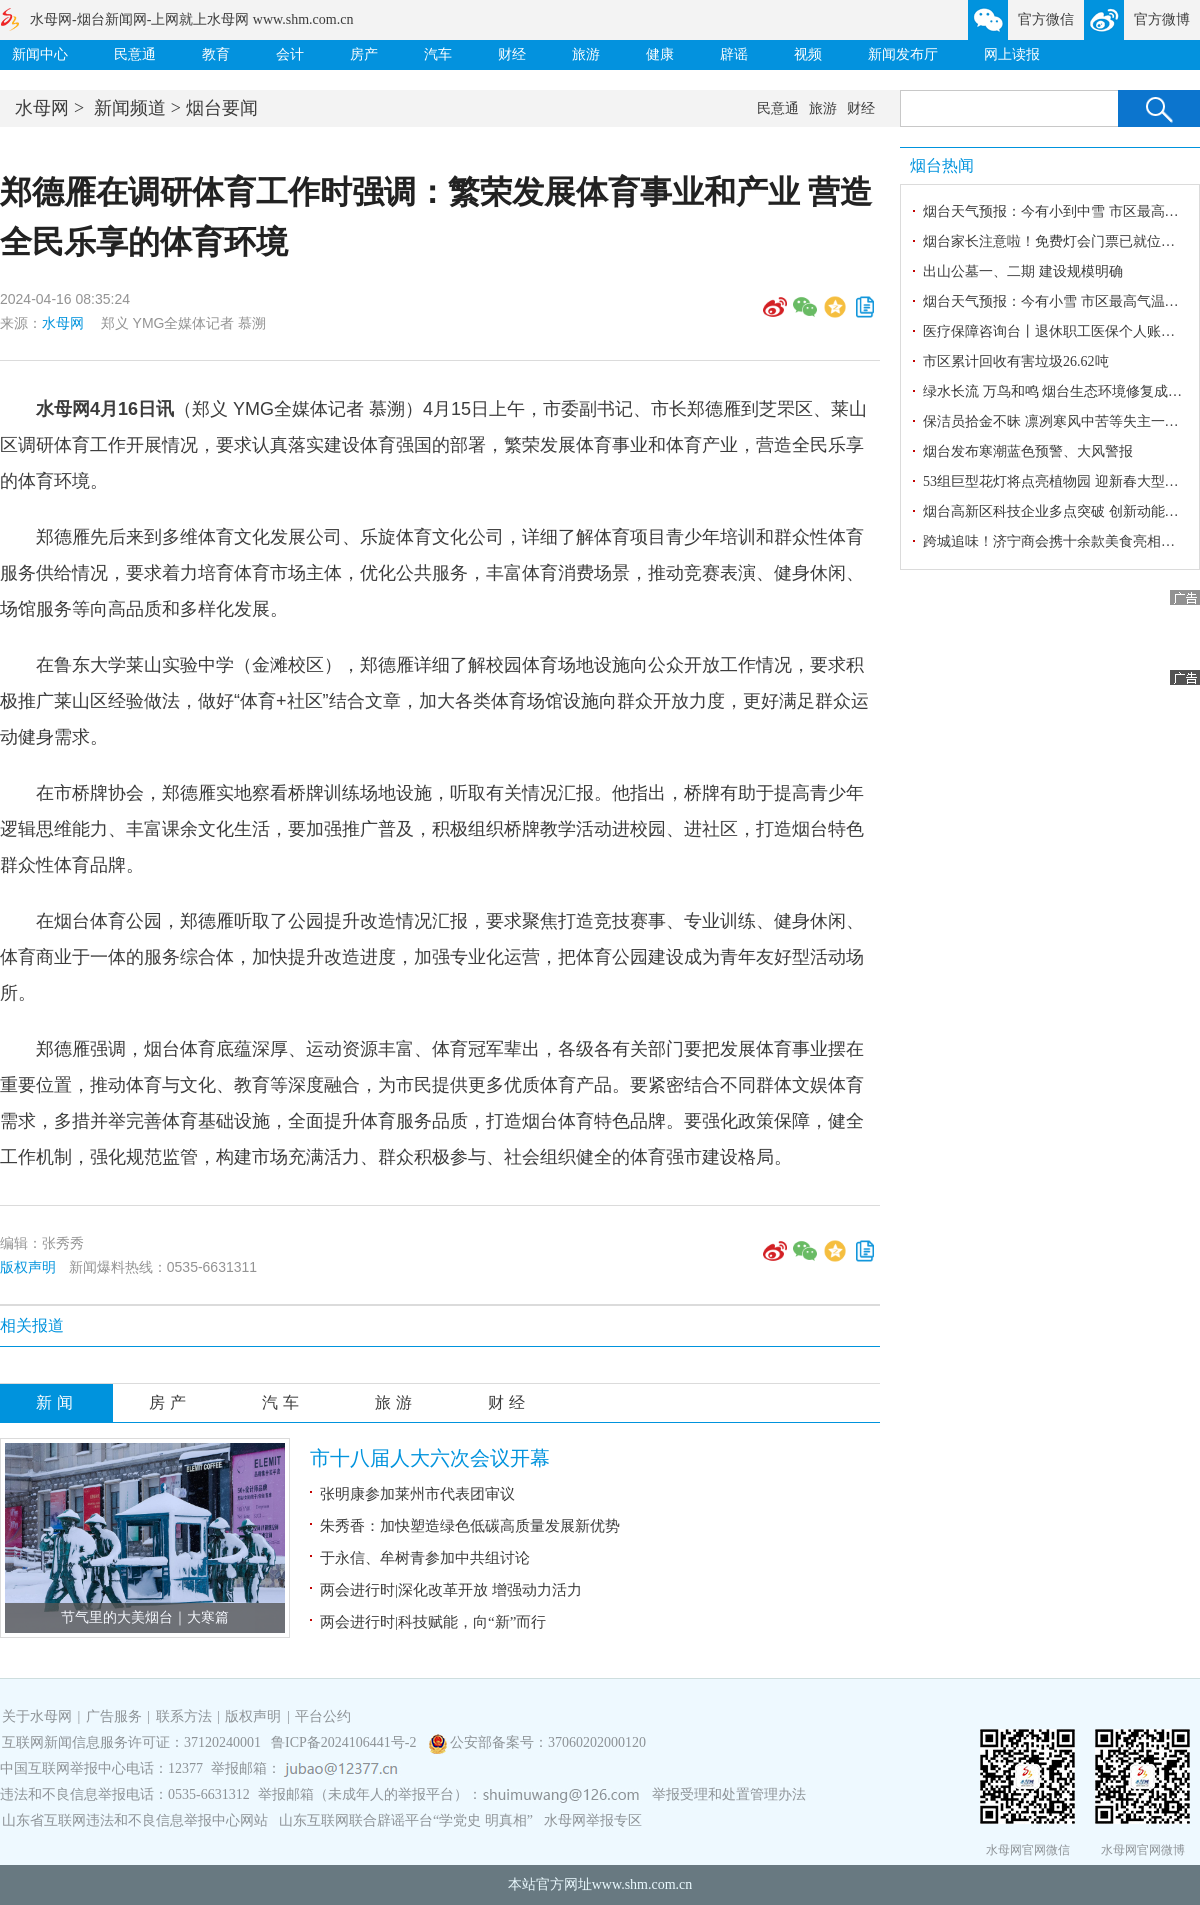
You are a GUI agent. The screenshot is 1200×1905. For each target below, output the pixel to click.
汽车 (438, 54)
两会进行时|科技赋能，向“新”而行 (433, 1622)
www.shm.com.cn (642, 1884)
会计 (290, 54)
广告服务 (114, 1716)
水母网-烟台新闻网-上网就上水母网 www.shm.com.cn (191, 19)
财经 (512, 54)
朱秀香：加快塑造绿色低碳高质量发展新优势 (470, 1526)
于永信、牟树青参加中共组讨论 (425, 1558)
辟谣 (734, 54)
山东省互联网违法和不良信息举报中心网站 (135, 1820)
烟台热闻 (942, 165)
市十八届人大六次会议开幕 (430, 1458)
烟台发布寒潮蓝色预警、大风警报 (1028, 451)
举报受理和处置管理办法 (729, 1794)
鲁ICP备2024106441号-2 (345, 1742)
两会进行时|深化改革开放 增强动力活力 (451, 1590)
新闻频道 (130, 108)
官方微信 (1046, 19)
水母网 (42, 108)
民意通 (135, 54)
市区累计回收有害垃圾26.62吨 (1016, 361)
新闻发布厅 (903, 54)
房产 (364, 54)
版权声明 (28, 1267)
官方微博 (1162, 19)
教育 (216, 54)
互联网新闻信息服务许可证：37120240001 (131, 1742)
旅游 (586, 54)
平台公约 (323, 1716)
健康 (660, 54)
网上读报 (1012, 54)
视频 (808, 54)
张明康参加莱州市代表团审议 (417, 1494)
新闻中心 (40, 54)
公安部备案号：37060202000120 (548, 1742)
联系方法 (184, 1716)
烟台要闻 (222, 108)
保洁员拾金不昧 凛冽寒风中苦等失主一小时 (1058, 421)
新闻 (57, 1402)
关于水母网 (39, 1716)
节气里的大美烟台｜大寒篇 (145, 1617)
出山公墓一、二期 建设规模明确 (1023, 271)
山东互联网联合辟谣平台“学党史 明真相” (406, 1820)
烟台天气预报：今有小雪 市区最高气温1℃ (1054, 301)
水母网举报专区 (593, 1820)
